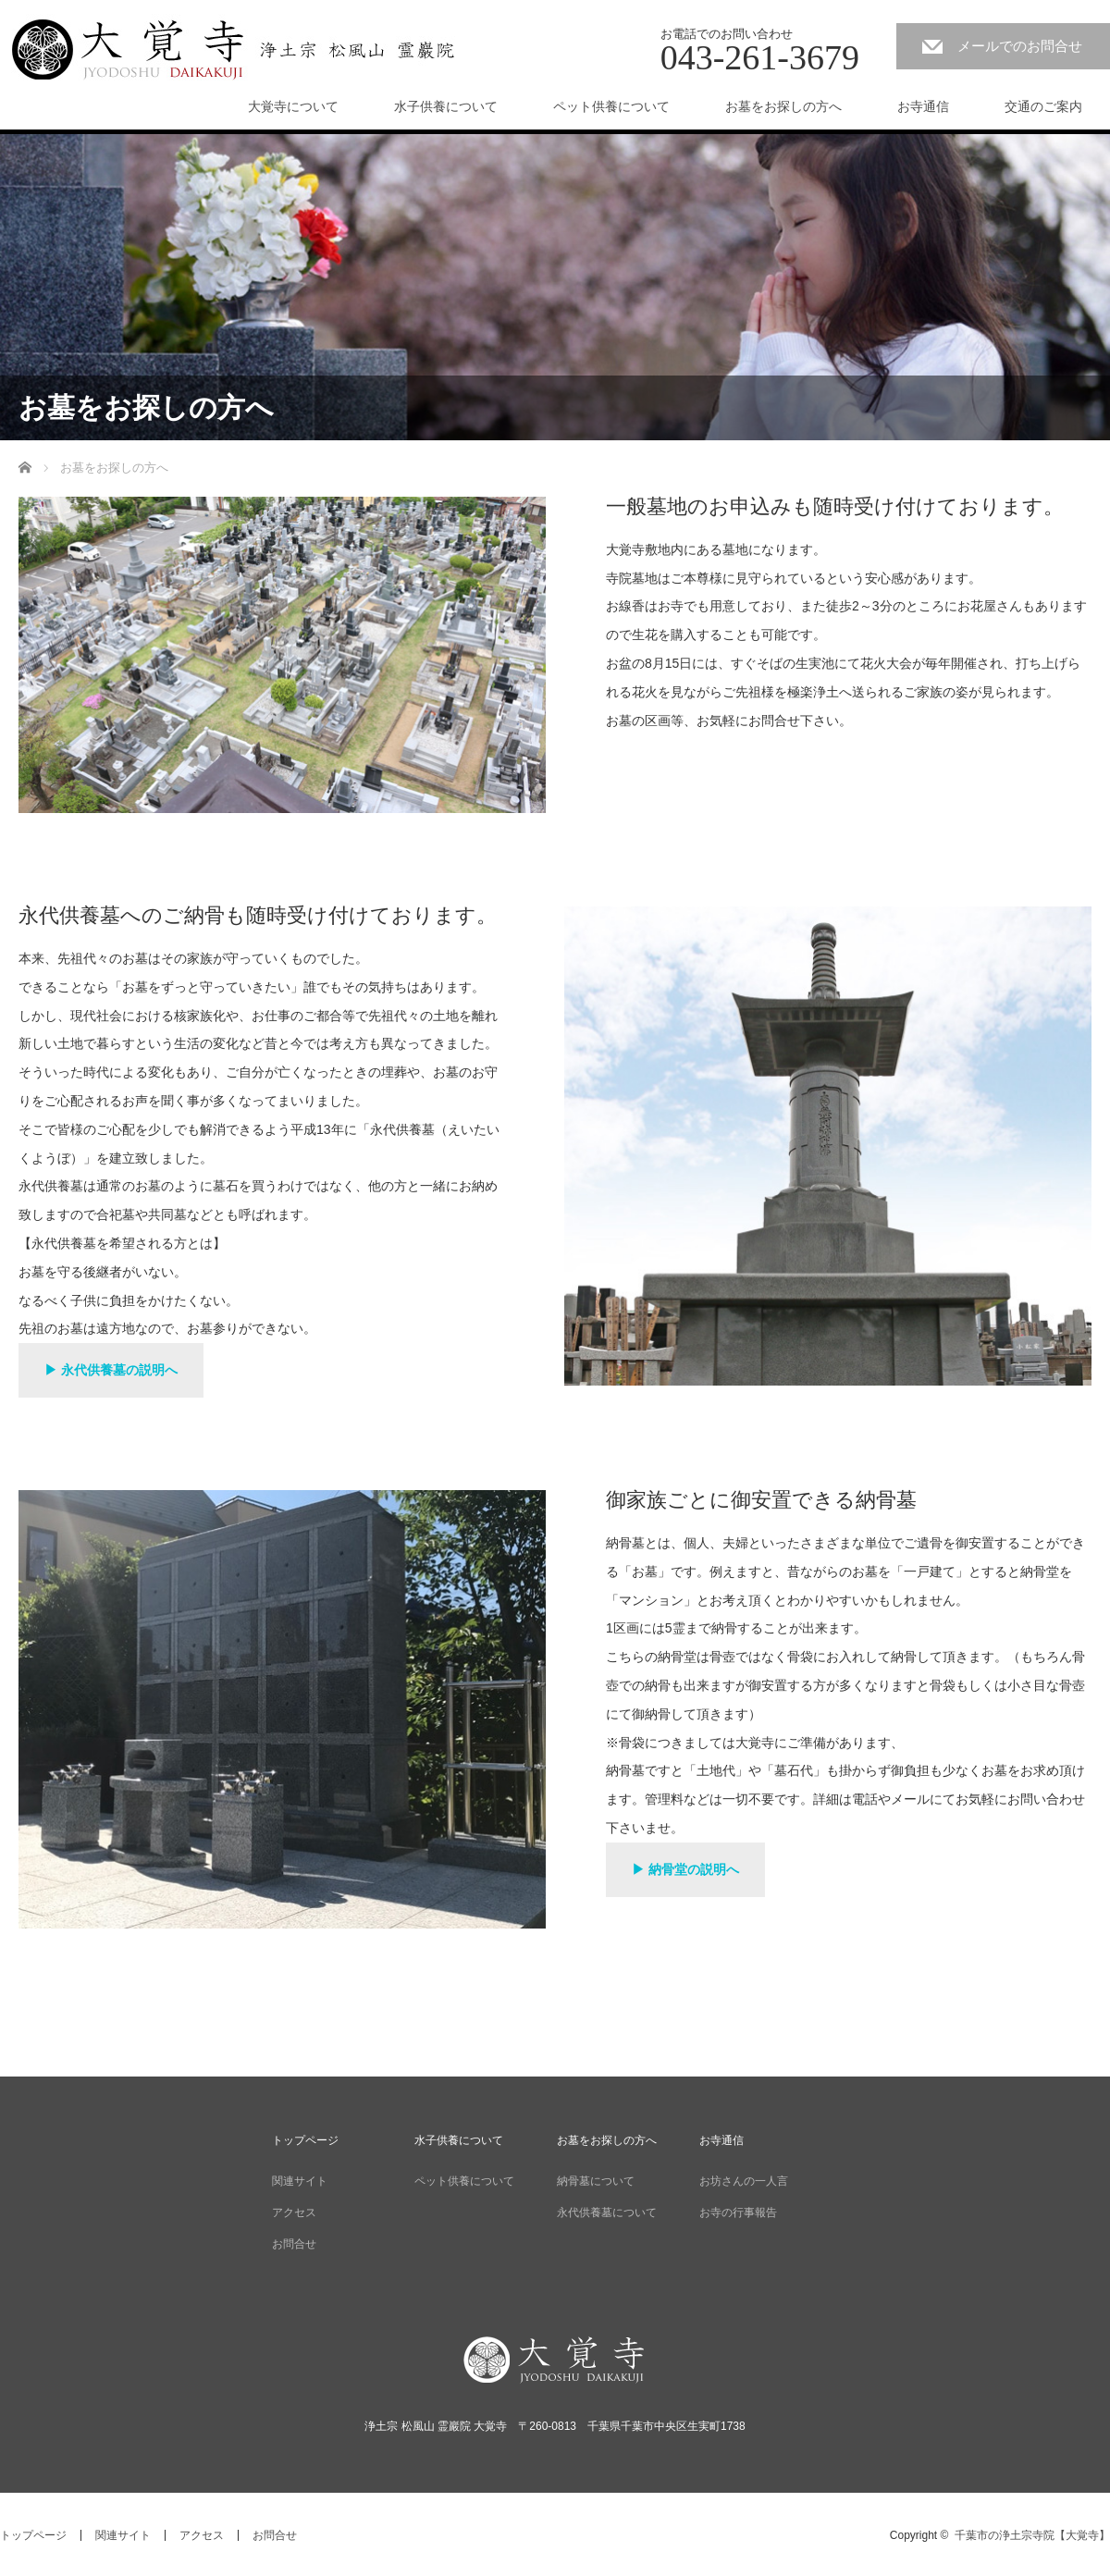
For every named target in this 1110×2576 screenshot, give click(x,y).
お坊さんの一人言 (743, 2181)
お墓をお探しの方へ (783, 106)
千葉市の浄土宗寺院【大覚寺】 (1032, 2535)
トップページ (305, 2140)
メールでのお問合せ (1019, 46)
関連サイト (299, 2181)
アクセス (294, 2212)
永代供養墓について (607, 2212)
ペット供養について (611, 106)
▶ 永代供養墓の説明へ (111, 1369)
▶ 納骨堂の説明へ (685, 1869)
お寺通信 (923, 106)
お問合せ (294, 2243)
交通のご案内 (1043, 106)
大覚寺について (293, 106)
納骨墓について (596, 2181)
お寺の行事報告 (738, 2212)
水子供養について (446, 106)
